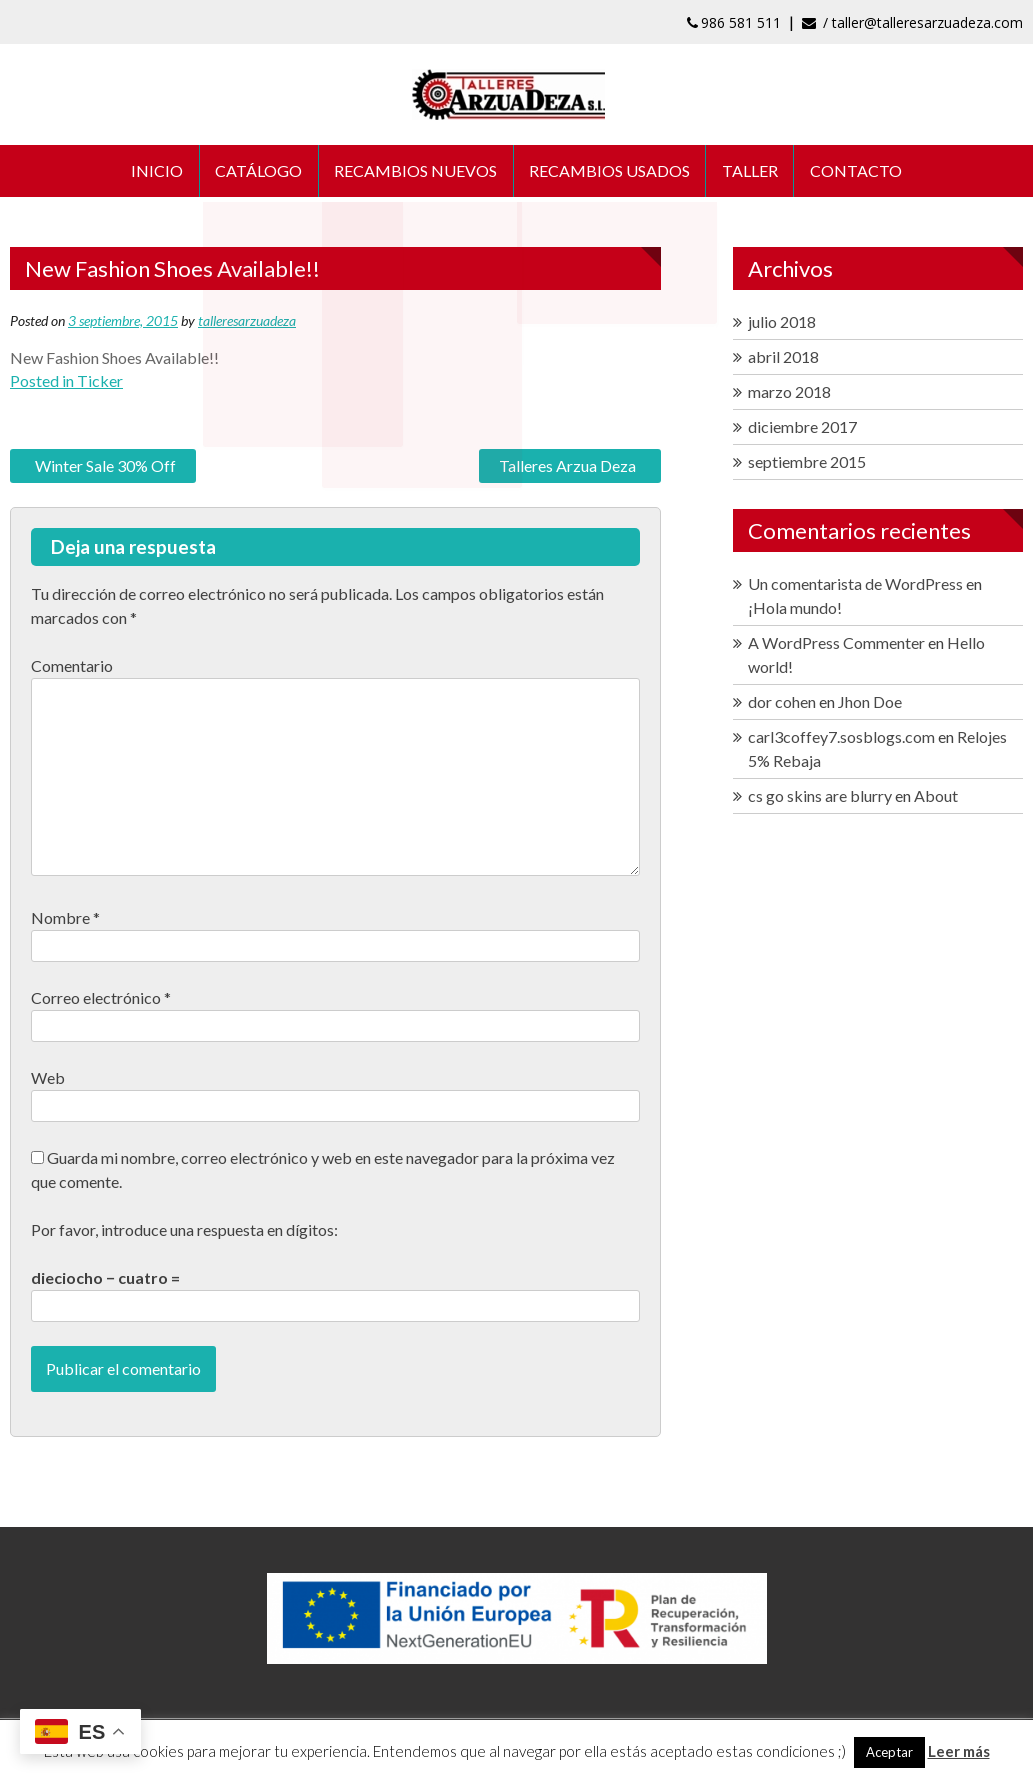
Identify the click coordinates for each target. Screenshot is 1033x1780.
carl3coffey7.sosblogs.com (841, 738)
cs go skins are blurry (820, 797)
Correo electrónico (101, 999)
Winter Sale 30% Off (105, 467)
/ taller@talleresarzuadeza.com (912, 22)
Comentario (72, 667)
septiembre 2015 (807, 463)
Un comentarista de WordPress (855, 585)
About (936, 797)
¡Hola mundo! (795, 609)
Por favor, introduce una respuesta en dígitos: (184, 1231)
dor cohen (782, 703)
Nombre (65, 919)
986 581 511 (734, 22)
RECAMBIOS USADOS (610, 171)
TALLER (752, 171)
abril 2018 (783, 358)
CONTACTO (859, 171)
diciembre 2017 (802, 428)
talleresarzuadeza (247, 322)
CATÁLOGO (257, 171)
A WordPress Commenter (836, 644)
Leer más (959, 1751)
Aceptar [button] (889, 1752)
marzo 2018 (789, 393)
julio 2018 (782, 323)
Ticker (100, 382)
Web (48, 1079)
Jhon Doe (870, 703)
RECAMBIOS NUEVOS (415, 171)
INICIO (155, 171)
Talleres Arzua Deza (567, 467)
